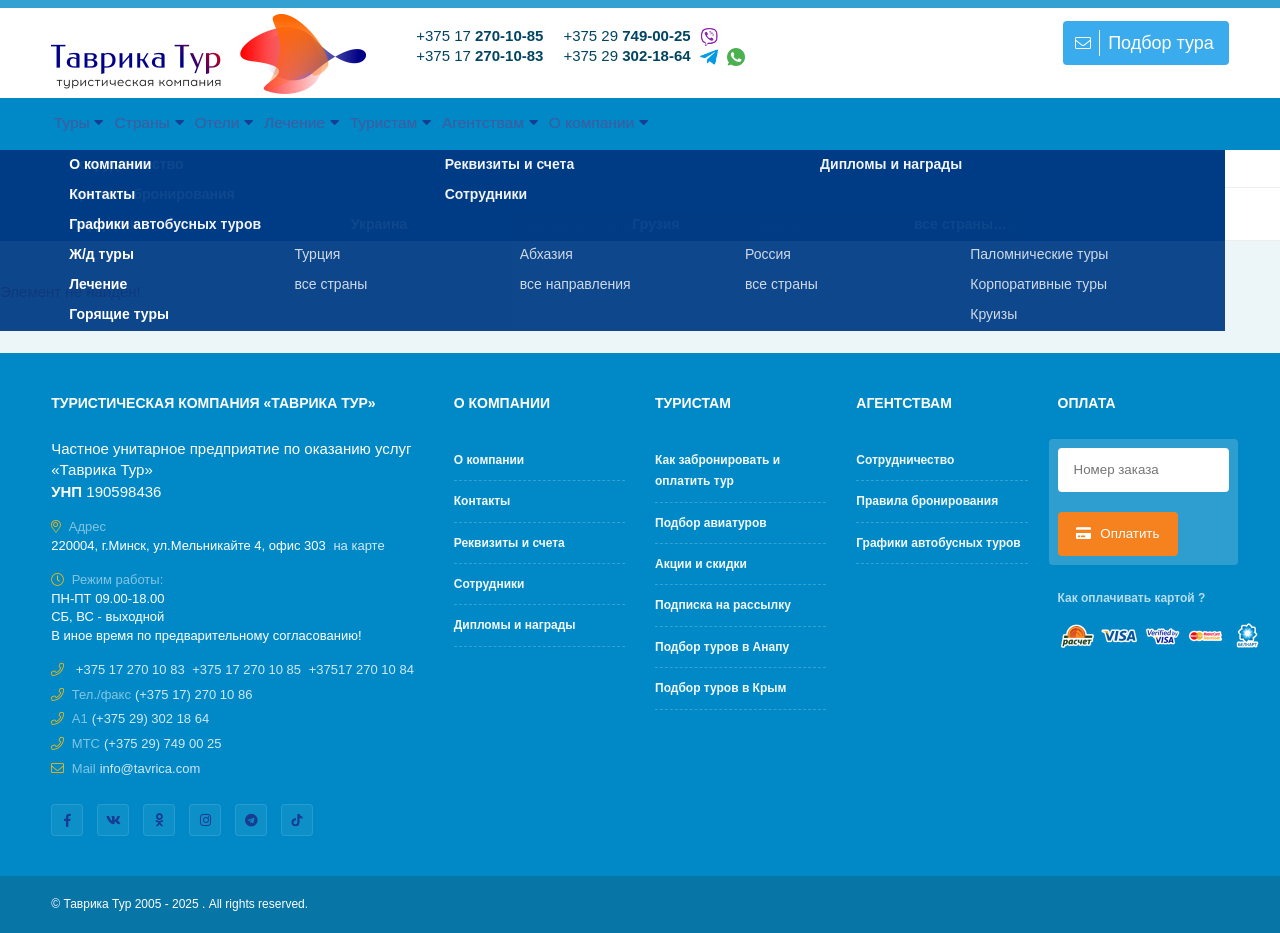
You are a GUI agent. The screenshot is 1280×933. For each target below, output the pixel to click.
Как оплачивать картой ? (1132, 598)
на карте (358, 545)
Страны (209, 122)
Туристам (577, 122)
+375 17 (479, 35)
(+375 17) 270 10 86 (193, 694)
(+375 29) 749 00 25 (162, 743)
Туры (98, 122)
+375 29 (626, 35)
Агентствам (721, 122)
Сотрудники (489, 584)
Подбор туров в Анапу (722, 647)
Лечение (444, 122)
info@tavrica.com (150, 768)
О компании (876, 122)
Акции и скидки (701, 564)
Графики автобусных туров (938, 543)
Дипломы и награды (515, 625)
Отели (325, 122)
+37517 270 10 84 (361, 669)
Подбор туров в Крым (720, 688)
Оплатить (1118, 533)
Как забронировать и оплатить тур (717, 470)
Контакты (482, 501)
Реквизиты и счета (509, 543)
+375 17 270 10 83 (130, 669)
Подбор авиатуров (711, 523)
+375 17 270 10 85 (246, 669)
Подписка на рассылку (723, 605)
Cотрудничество (905, 460)
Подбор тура (1142, 43)
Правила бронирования (927, 501)
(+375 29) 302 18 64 (150, 718)
